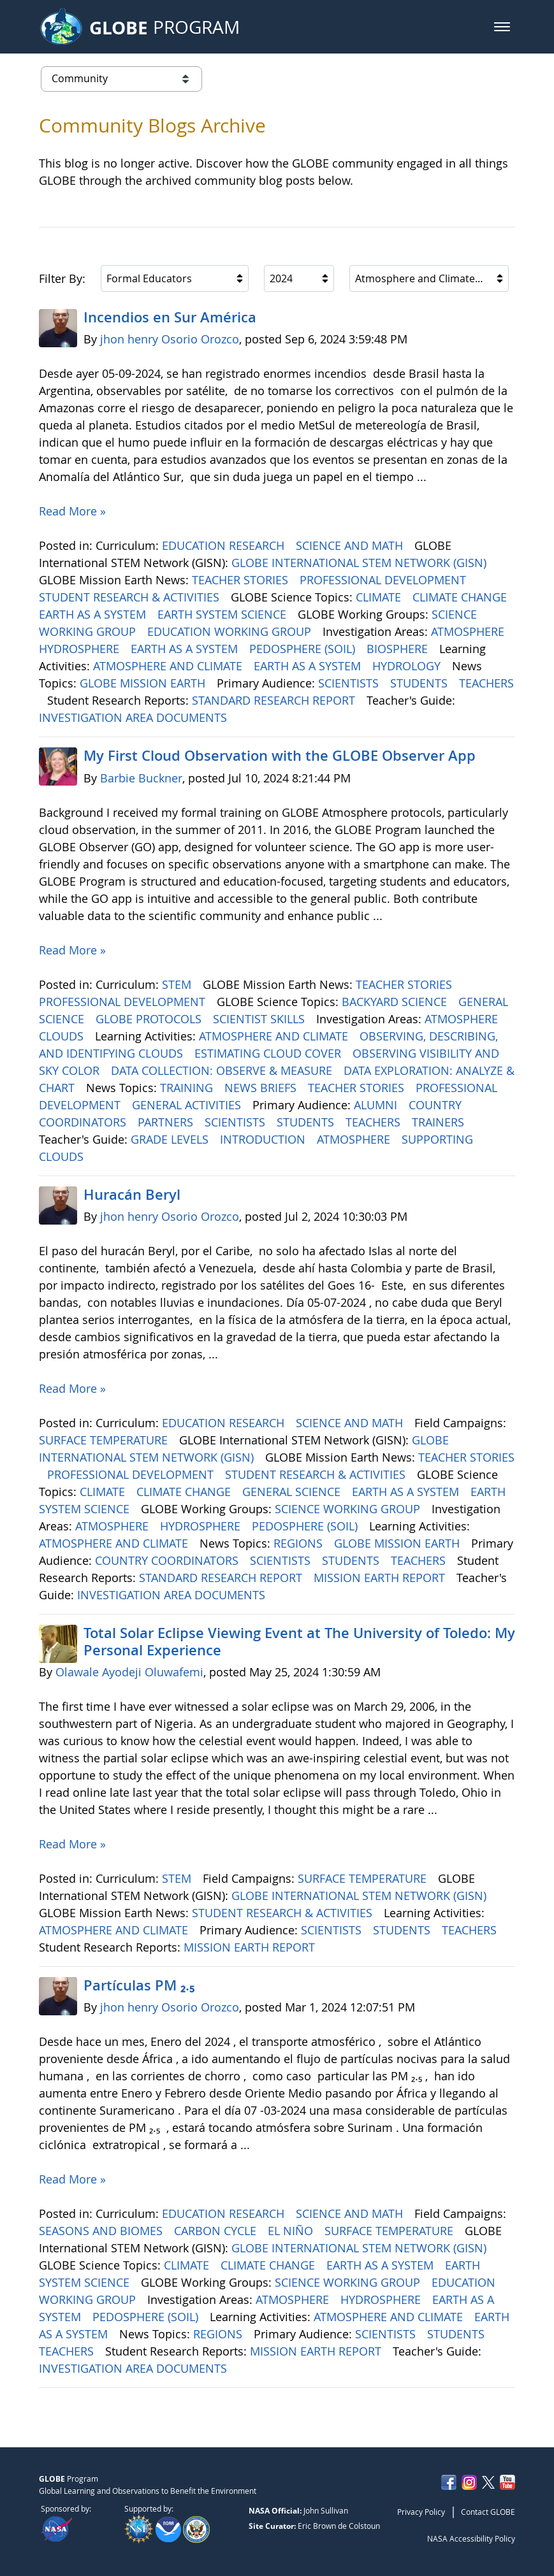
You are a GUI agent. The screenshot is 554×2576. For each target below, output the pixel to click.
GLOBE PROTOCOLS (150, 1018)
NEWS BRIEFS (262, 1087)
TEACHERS (486, 683)
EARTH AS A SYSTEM (94, 614)
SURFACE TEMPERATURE (105, 1440)
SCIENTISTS (350, 683)
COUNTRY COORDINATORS (168, 1560)
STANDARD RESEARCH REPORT (275, 700)
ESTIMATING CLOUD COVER (269, 1053)
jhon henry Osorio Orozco (169, 339)
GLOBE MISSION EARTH (144, 683)
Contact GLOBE (488, 2512)
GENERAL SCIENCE (293, 1491)
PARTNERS (167, 1122)
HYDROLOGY (408, 665)
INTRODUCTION (264, 1139)
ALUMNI (377, 1104)
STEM (178, 984)
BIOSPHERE (399, 648)
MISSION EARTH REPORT (381, 1577)
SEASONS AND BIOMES (102, 2230)
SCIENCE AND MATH (351, 545)
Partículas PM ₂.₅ (139, 1985)
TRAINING (188, 1087)
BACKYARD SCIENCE (396, 1001)
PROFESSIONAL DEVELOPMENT (384, 579)
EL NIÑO (292, 2230)
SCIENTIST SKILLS (260, 1018)
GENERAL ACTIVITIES (188, 1104)
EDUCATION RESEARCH (225, 545)
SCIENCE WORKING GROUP (349, 1508)
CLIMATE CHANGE (461, 597)
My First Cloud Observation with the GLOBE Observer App (280, 755)
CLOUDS (63, 1036)
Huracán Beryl (132, 1194)
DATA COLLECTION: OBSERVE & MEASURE (223, 1070)
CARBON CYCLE (216, 2230)
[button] (502, 27)
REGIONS (299, 1543)
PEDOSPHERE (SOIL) (303, 648)
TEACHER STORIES (241, 579)
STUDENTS (420, 683)
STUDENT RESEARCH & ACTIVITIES (130, 597)
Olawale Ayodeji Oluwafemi (129, 1672)
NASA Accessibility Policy (471, 2538)
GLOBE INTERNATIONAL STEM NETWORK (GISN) (360, 562)
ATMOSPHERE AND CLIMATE (169, 665)
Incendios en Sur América (172, 317)
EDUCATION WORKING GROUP (230, 631)
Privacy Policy (421, 2512)
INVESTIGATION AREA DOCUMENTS (134, 717)
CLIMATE (380, 597)
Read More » (72, 511)
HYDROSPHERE (80, 648)
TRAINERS (439, 1122)
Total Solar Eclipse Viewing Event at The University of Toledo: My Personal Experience (299, 1641)
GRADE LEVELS (171, 1139)
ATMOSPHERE (469, 631)
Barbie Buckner (141, 778)
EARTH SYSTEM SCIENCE (223, 614)
